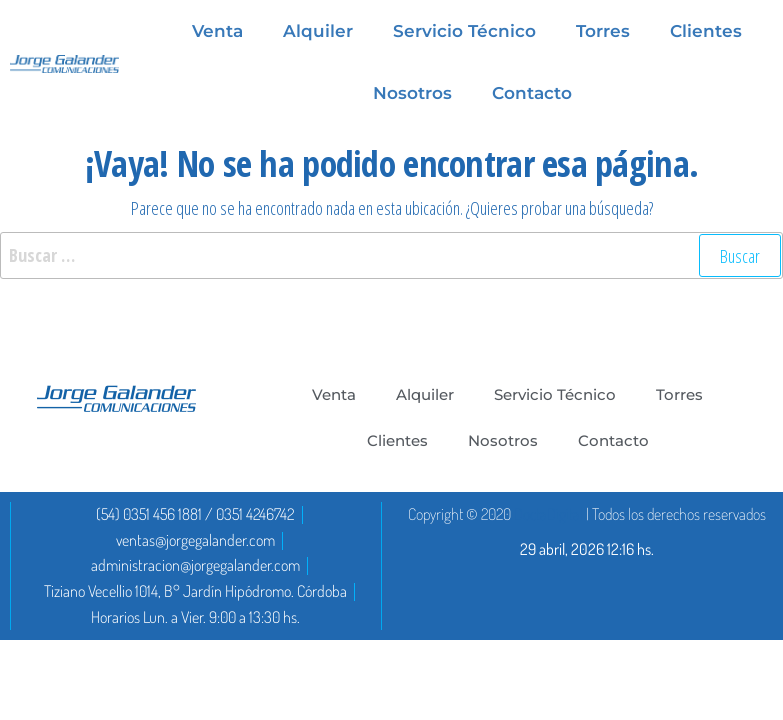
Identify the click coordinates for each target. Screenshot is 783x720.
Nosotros (412, 93)
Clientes (397, 440)
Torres (679, 394)
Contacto (532, 93)
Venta (334, 394)
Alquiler (425, 394)
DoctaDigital (548, 514)
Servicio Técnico (555, 394)
